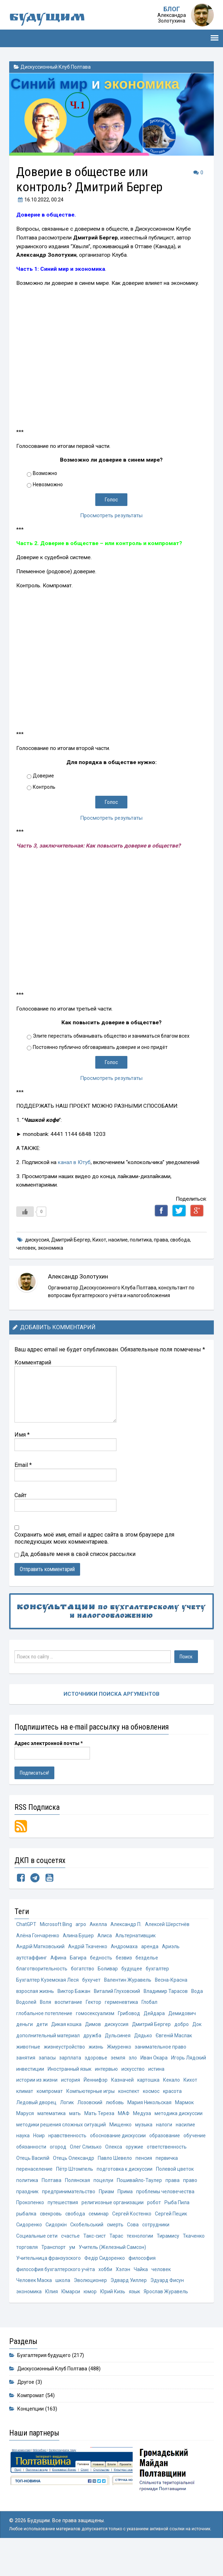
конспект (195, 2099)
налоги (71, 2146)
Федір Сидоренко (37, 2286)
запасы (103, 2065)
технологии (97, 2262)
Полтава (26, 2204)
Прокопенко (189, 2216)
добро (187, 2030)
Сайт (20, 1495)
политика (141, 1240)
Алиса (106, 1936)
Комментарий (32, 1362)
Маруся (97, 2123)
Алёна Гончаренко (38, 1936)
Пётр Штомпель (35, 2192)
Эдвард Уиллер (35, 2309)
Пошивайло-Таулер (116, 2204)
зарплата (127, 2065)
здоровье (153, 2065)
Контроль (44, 786)
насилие (118, 1240)
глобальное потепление (45, 2018)
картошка (27, 2099)
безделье (149, 1960)
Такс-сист (51, 2262)
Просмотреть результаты (111, 515)
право (167, 2204)
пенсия (109, 2181)
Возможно (45, 473)
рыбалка (175, 2227)
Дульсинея (133, 2041)
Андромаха (127, 1948)
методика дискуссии (63, 2134)
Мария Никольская (39, 2123)
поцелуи (79, 2204)
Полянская (53, 2204)
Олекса (61, 2169)
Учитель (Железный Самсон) (88, 2274)
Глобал (168, 2006)
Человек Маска (93, 2297)
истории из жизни (86, 2088)
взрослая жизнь (35, 1994)
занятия (81, 2065)
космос (25, 2111)
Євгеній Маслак (35, 2053)
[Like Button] (25, 1211)
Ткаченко (152, 2262)
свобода (180, 1240)
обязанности (156, 2158)
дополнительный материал (62, 2041)
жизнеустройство (106, 2053)
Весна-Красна (174, 1983)
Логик (113, 2111)
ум (48, 2274)
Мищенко (27, 2146)
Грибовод (132, 2018)
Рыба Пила (148, 2227)
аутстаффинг (31, 1960)
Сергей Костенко (111, 2239)
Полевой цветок (139, 2192)
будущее (135, 1971)
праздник (189, 2204)
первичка (132, 2181)
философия (76, 2286)
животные (69, 2053)
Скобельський (59, 2250)
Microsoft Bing (57, 1925)
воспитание (86, 2006)
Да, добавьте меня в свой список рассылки (74, 1553)
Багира (78, 1960)
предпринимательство (43, 2216)
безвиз (125, 1960)
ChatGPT (26, 1925)
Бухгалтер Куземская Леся (48, 1983)
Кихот (99, 1240)
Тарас (73, 2262)
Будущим (50, 18)
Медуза (25, 2134)
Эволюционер (151, 2297)
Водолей (42, 2006)
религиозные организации (82, 2227)
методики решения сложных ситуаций (138, 2134)
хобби (186, 2286)
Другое (26, 2411)
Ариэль (174, 1948)
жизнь (138, 2053)
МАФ (196, 2123)
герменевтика (140, 2006)
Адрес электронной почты (48, 1743)
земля (175, 2065)
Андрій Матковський (41, 1948)
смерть (87, 2250)
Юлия (132, 2309)
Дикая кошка (67, 2030)
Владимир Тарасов (170, 1994)
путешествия (31, 2227)
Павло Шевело (79, 2181)
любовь (163, 2111)
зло (190, 2065)
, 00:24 (40, 199)
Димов (95, 2030)
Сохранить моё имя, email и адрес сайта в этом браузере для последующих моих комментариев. (94, 1538)
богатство (85, 1971)
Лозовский (137, 2111)
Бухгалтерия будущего (44, 2384)
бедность (102, 1960)
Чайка (41, 2297)
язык (51, 2321)
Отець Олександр (37, 2181)
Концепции (30, 2438)
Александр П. (129, 1925)
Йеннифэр (146, 2088)
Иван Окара (30, 2076)
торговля (178, 2262)
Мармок (74, 2123)
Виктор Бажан (75, 1994)
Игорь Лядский (65, 2076)
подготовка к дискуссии (87, 2192)
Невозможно (48, 484)
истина (52, 2088)
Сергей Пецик (151, 2239)
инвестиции (101, 2076)
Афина (59, 1960)
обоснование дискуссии (46, 2158)
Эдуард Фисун (74, 2309)
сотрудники (129, 2250)
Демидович (187, 2018)
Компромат (31, 2424)
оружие (82, 2169)
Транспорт (28, 2274)
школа (123, 2297)
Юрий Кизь (29, 2321)
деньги (24, 2030)
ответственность (115, 2169)
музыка (51, 2146)
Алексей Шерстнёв (171, 1925)
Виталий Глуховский (120, 1994)
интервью (179, 2076)
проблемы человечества (141, 2216)
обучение (125, 2158)
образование (95, 2158)
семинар (77, 2239)
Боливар (111, 1971)
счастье (26, 2262)
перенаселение (165, 2181)
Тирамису (126, 2262)
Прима (100, 2216)
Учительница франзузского (160, 2274)
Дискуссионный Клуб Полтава (55, 67)
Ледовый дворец (82, 2111)
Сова (106, 2250)
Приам (81, 2216)
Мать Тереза (171, 2123)
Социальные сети (168, 2250)
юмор (172, 2309)
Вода (22, 2006)
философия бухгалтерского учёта (135, 2286)
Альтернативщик (137, 1936)
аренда (153, 1948)
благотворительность (42, 1971)
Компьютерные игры (156, 2099)
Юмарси (152, 2309)
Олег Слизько (32, 2169)
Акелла (100, 1925)
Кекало (51, 2099)
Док (21, 2041)
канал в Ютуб (74, 1162)
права (161, 1240)
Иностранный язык (141, 2076)
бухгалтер (162, 1971)
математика (123, 2123)
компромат (114, 2099)
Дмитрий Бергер (70, 1240)
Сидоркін (27, 2250)
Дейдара (159, 2018)
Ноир (129, 2146)
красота (47, 2111)
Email (23, 1464)
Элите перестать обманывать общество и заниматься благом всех (111, 1036)
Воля (63, 2006)
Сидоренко (184, 2239)
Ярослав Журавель (84, 2321)
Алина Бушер (79, 1936)
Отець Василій (156, 2169)
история (121, 2088)
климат (89, 2099)
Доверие (43, 776)
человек (26, 1247)
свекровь (27, 2239)
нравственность (159, 2146)
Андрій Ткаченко (90, 1948)
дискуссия (37, 1240)
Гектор (112, 2006)
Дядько (159, 2041)
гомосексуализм (97, 2018)
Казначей (173, 2088)
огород (184, 2158)
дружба (107, 2041)
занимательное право (42, 2065)
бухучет (93, 1983)
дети (42, 2030)
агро (83, 1925)
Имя (22, 1434)
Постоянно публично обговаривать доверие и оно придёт (100, 1047)
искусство (28, 2088)
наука (113, 2146)
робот (124, 2227)
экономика (50, 1247)
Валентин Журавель (130, 1983)
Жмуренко (162, 2053)
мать (147, 2123)
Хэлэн (23, 2297)
